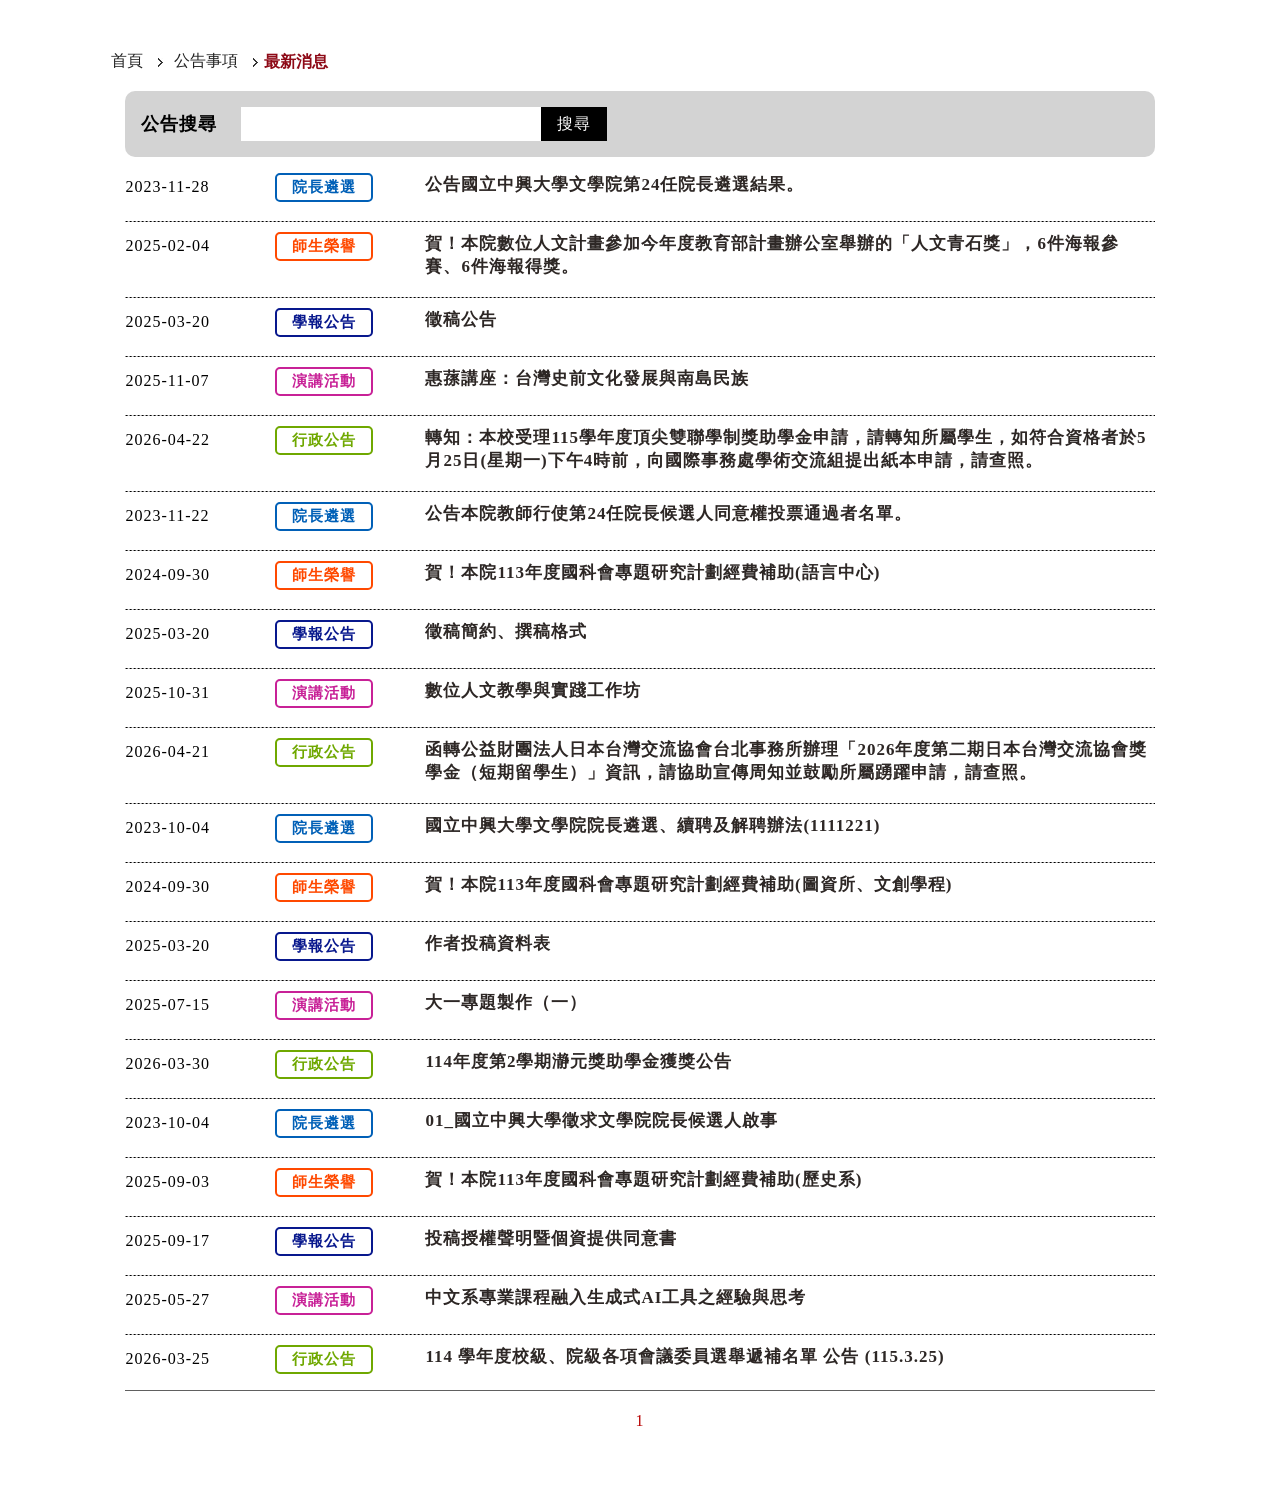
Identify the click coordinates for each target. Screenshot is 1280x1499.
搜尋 (574, 123)
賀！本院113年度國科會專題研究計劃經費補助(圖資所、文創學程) (688, 884)
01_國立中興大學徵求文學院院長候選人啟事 (601, 1120)
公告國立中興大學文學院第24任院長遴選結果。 (614, 184)
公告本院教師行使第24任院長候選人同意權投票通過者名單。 (668, 513)
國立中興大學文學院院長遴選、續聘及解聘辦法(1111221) (652, 825)
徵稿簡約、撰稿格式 (506, 631)
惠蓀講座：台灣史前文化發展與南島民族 (587, 378)
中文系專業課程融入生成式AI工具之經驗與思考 (615, 1297)
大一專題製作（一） (506, 1002)
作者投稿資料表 (488, 943)
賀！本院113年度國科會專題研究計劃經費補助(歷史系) (643, 1179)
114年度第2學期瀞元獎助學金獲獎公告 (578, 1061)
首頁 (127, 60)
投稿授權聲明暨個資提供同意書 (551, 1238)
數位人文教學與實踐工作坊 (533, 690)
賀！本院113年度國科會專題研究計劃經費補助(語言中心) (652, 572)
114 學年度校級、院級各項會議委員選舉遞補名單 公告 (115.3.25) (684, 1356)
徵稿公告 (461, 319)
